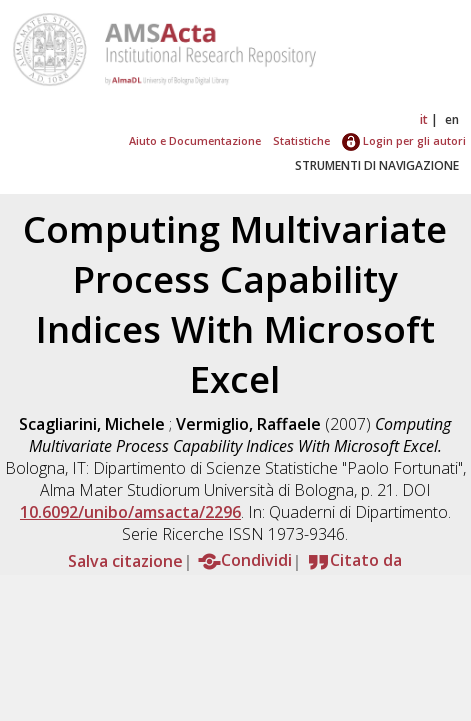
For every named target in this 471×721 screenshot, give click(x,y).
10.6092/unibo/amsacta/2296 (130, 512)
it (424, 119)
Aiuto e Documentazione (195, 140)
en (452, 119)
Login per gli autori (404, 140)
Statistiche (301, 140)
